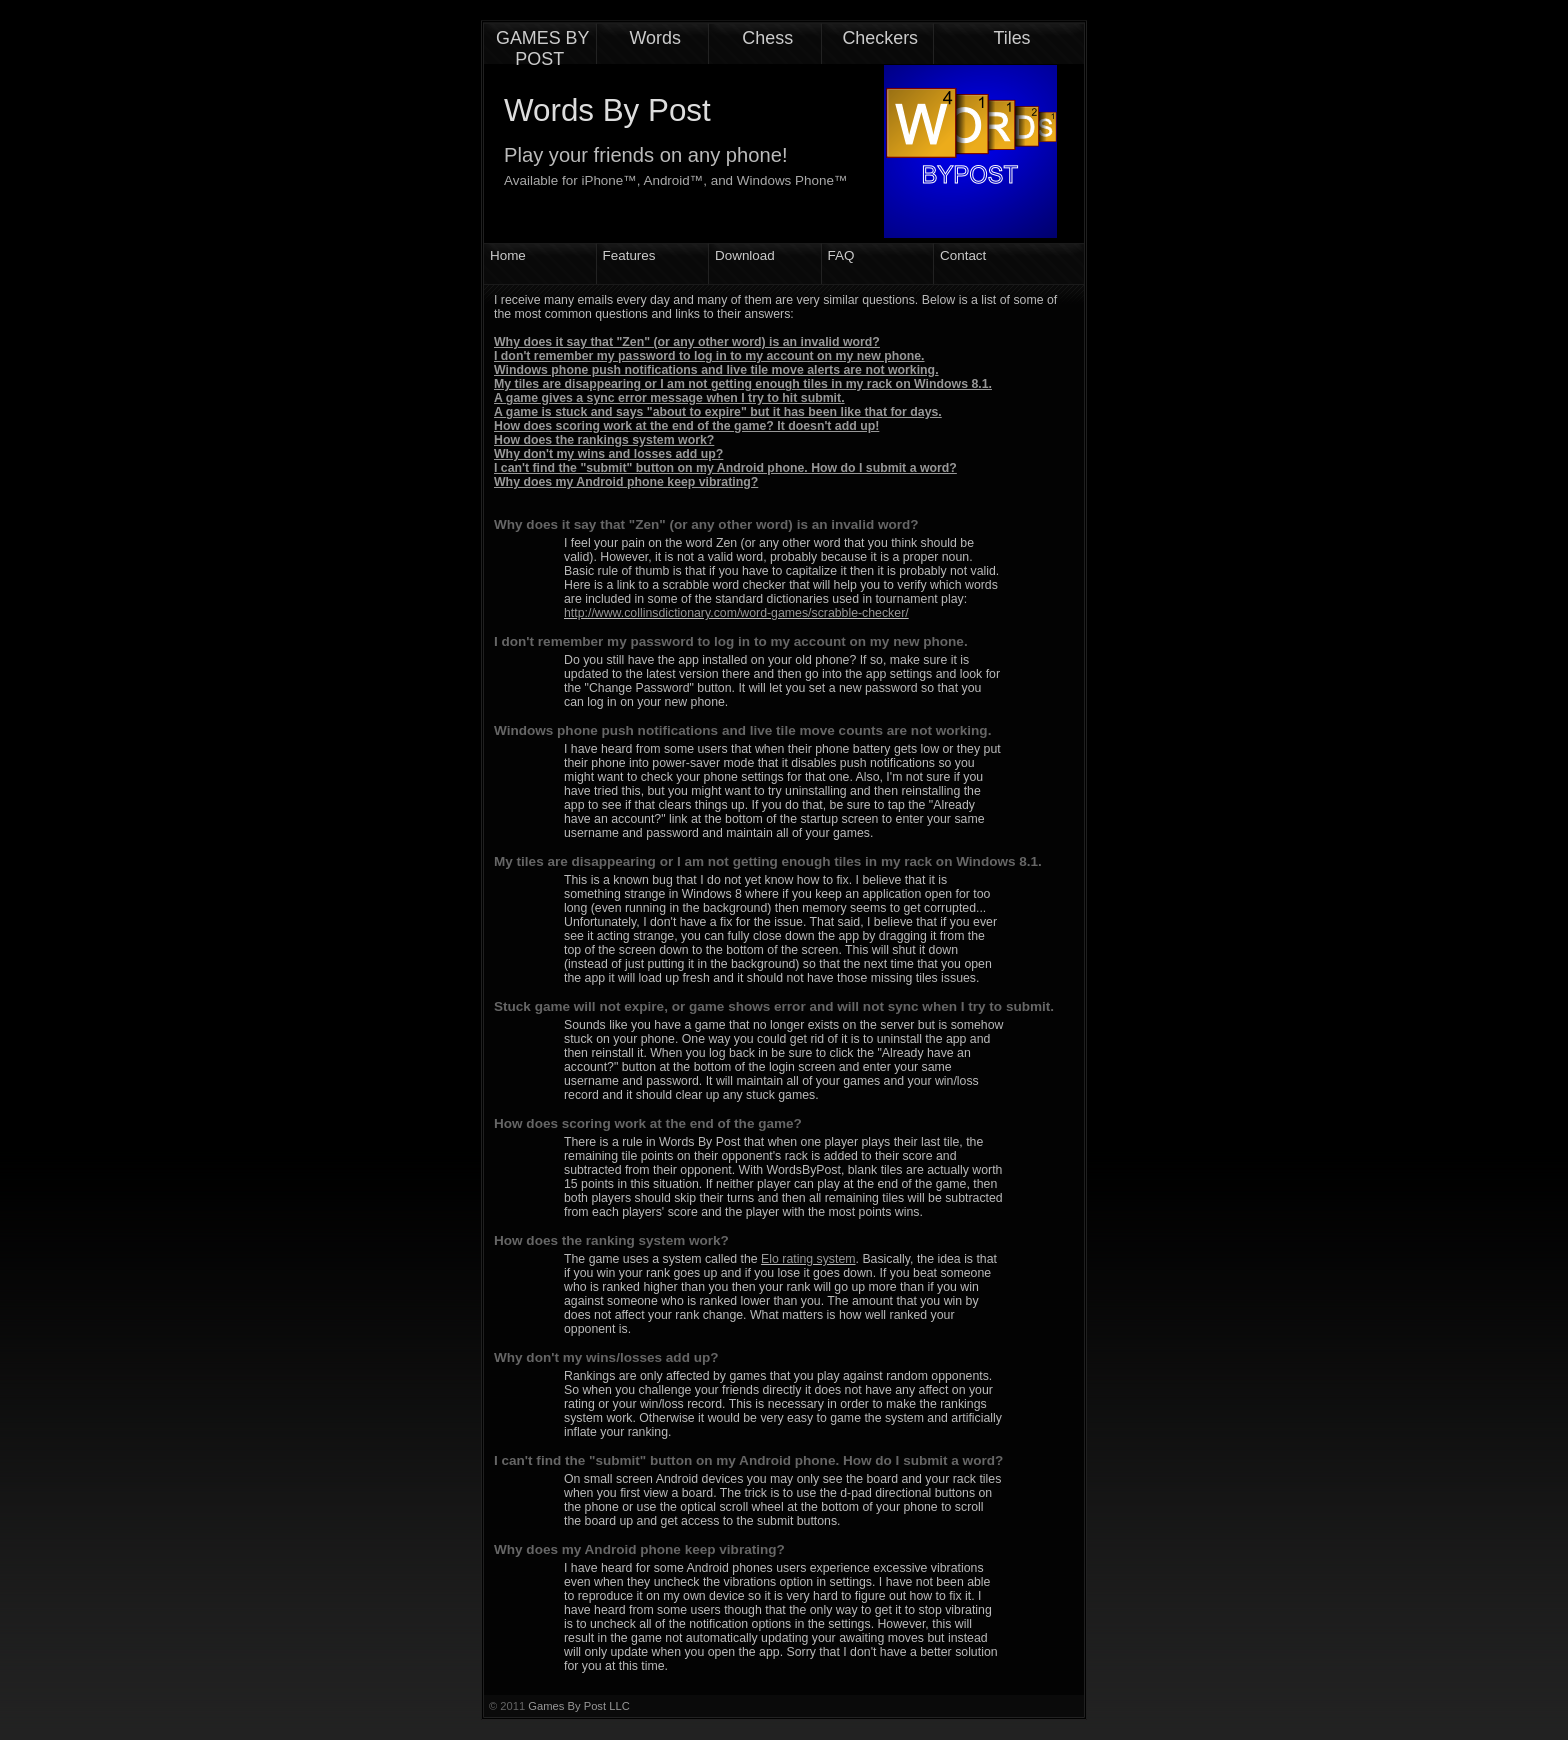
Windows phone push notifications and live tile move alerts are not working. (716, 370)
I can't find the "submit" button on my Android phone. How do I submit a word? (725, 468)
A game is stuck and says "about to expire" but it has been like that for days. (718, 412)
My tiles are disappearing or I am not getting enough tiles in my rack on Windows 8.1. (743, 384)
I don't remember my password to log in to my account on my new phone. (709, 356)
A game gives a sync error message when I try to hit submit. (669, 398)
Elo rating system (808, 1259)
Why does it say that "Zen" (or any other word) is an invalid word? (687, 342)
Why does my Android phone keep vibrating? (626, 482)
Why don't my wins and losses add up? (608, 454)
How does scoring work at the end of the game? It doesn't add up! (686, 426)
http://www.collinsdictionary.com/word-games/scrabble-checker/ (736, 613)
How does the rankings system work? (604, 440)
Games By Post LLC (578, 1706)
